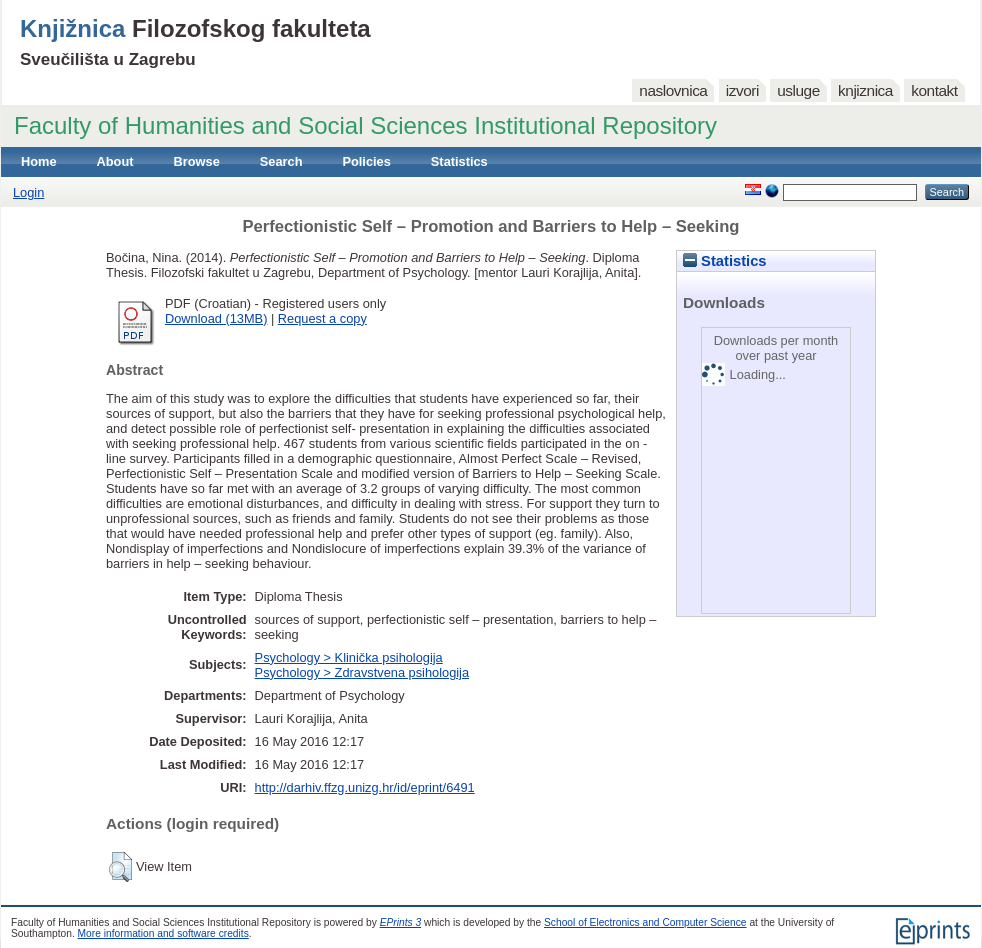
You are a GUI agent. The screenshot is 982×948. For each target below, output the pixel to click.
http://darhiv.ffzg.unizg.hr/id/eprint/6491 (365, 787)
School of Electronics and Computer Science (645, 922)
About (115, 161)
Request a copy (322, 318)
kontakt (934, 90)
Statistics (459, 161)
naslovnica (673, 90)
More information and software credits (163, 933)
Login (28, 192)
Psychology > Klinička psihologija (349, 657)
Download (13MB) (216, 318)
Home (39, 161)
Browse (197, 161)
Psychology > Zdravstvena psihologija (362, 672)
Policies (366, 161)
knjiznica (865, 90)
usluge (798, 90)
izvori (742, 90)
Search (281, 161)
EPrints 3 (401, 922)
